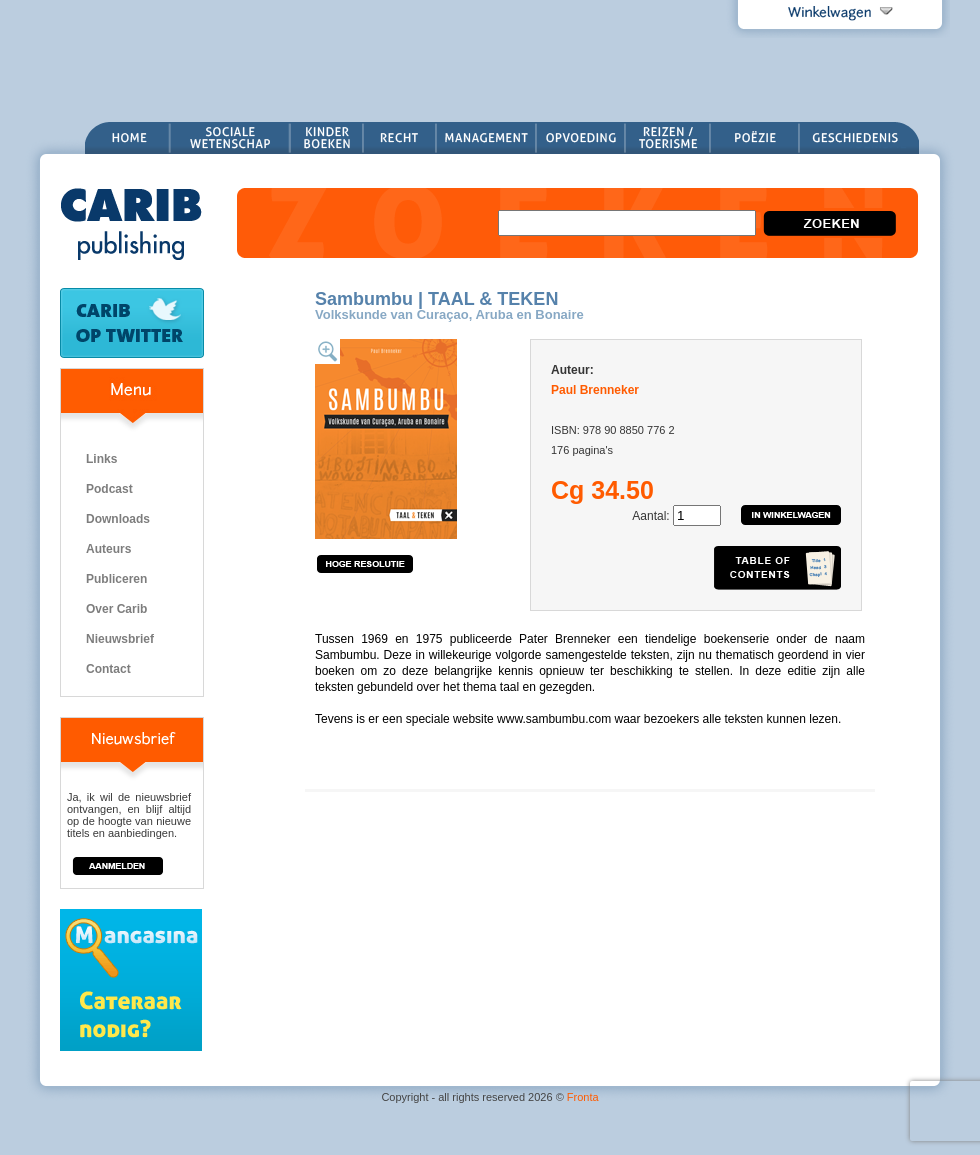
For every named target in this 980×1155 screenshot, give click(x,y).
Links (101, 459)
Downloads (118, 519)
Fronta (583, 1097)
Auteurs (108, 549)
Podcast (109, 489)
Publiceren (116, 579)
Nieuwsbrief (120, 639)
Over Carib (116, 609)
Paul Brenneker (595, 390)
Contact (108, 669)
